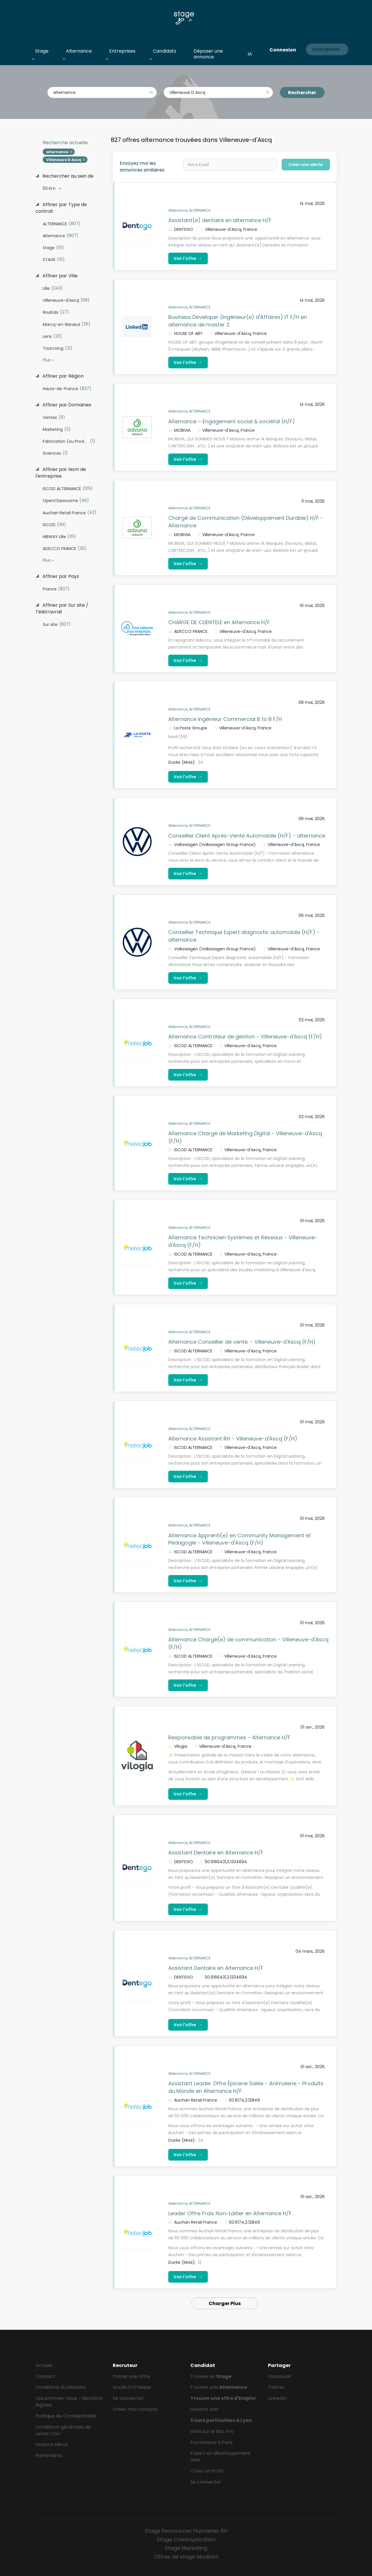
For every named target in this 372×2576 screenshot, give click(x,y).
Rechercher (302, 92)
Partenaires (48, 2455)
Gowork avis (204, 2409)
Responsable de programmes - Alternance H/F (229, 1737)
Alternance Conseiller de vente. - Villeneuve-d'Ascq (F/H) (242, 1341)
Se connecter (128, 2398)
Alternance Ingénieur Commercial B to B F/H (225, 719)
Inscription (325, 49)
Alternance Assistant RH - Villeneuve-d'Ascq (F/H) (232, 1438)
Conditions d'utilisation (60, 2387)
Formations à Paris (211, 2442)
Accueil (43, 2365)
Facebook (279, 2376)
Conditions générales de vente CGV (63, 2430)
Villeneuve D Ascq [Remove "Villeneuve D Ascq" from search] (63, 159)
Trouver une (218, 2387)
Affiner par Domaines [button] (66, 405)
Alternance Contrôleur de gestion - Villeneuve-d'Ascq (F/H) (245, 1036)
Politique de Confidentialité (65, 2416)
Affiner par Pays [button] (60, 576)
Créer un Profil (206, 2471)
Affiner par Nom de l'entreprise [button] (60, 472)
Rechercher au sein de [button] (67, 176)
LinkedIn (277, 2398)
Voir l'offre (188, 258)
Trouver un (210, 2376)
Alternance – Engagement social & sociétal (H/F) (231, 421)
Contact (45, 2376)
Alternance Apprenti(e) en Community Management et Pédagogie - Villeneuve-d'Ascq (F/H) (239, 1539)
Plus (47, 360)
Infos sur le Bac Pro (212, 2431)
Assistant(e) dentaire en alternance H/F (219, 220)
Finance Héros (51, 2444)
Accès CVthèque (132, 2387)
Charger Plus (225, 2303)
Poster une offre (131, 2376)
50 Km (50, 188)
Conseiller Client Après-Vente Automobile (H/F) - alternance (246, 835)
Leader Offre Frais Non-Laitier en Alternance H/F (229, 2213)
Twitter (276, 2387)
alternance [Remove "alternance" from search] (57, 151)
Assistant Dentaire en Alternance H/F (215, 1852)
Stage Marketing (186, 2548)
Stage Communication (186, 2539)
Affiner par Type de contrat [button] (61, 208)
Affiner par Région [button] (62, 376)
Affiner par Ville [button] (59, 276)
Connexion (282, 50)
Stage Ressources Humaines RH (186, 2530)
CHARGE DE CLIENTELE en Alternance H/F (219, 622)
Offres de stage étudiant (186, 2556)
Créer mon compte (135, 2409)
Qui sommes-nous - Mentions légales (69, 2401)
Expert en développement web (220, 2456)
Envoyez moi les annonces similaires (142, 166)
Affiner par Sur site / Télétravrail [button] (61, 608)
